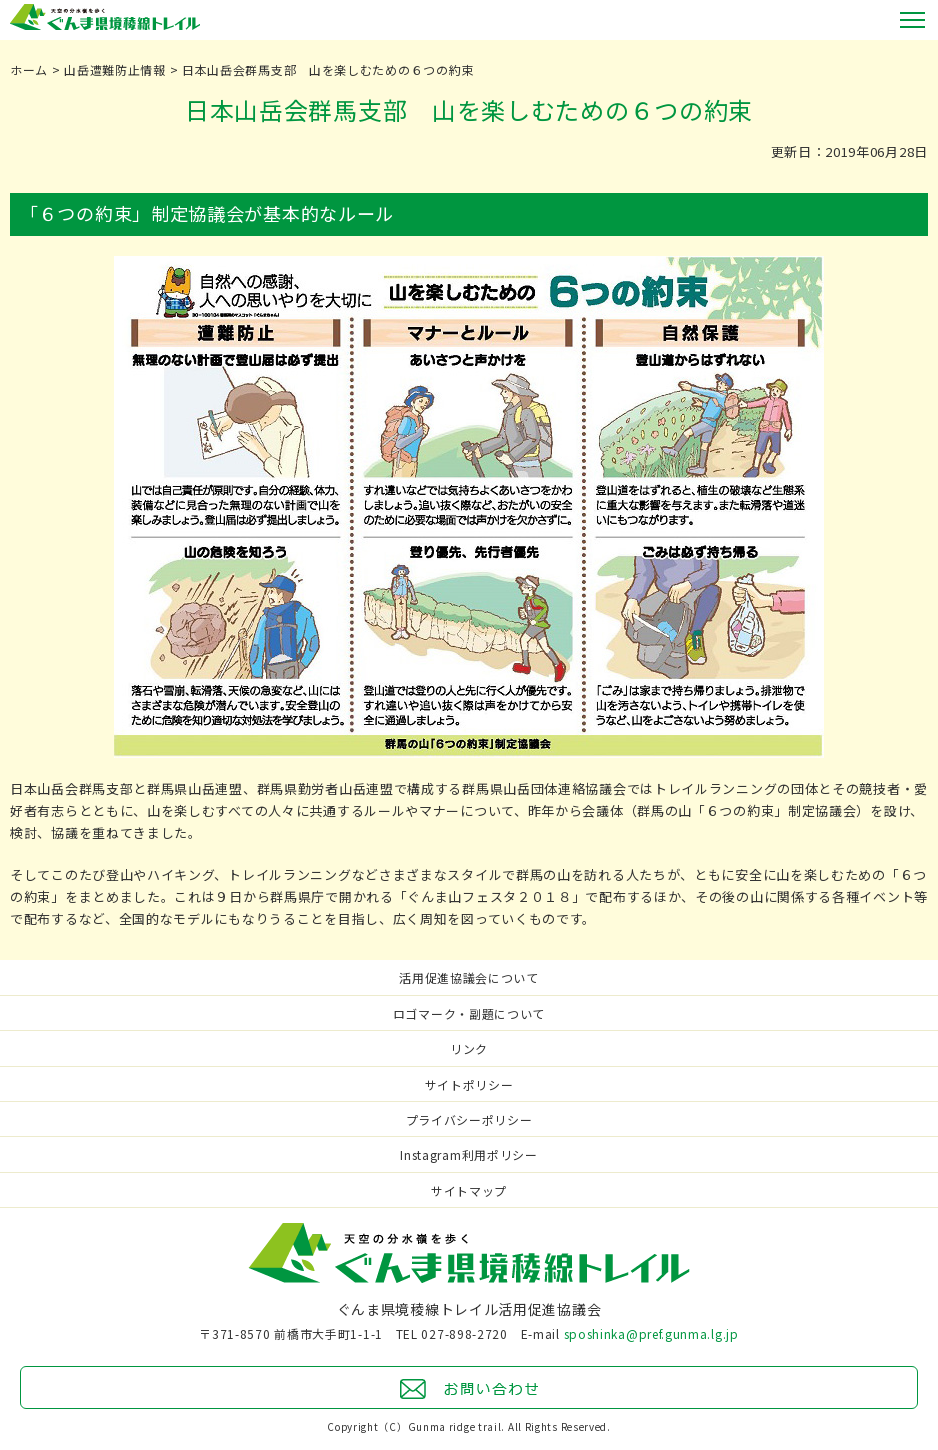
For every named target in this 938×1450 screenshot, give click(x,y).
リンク (469, 1048)
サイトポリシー (469, 1084)
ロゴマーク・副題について (469, 1013)
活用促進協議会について (469, 977)
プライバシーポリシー (469, 1119)
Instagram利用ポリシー (469, 1154)
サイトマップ (469, 1190)
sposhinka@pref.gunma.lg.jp (651, 1333)
